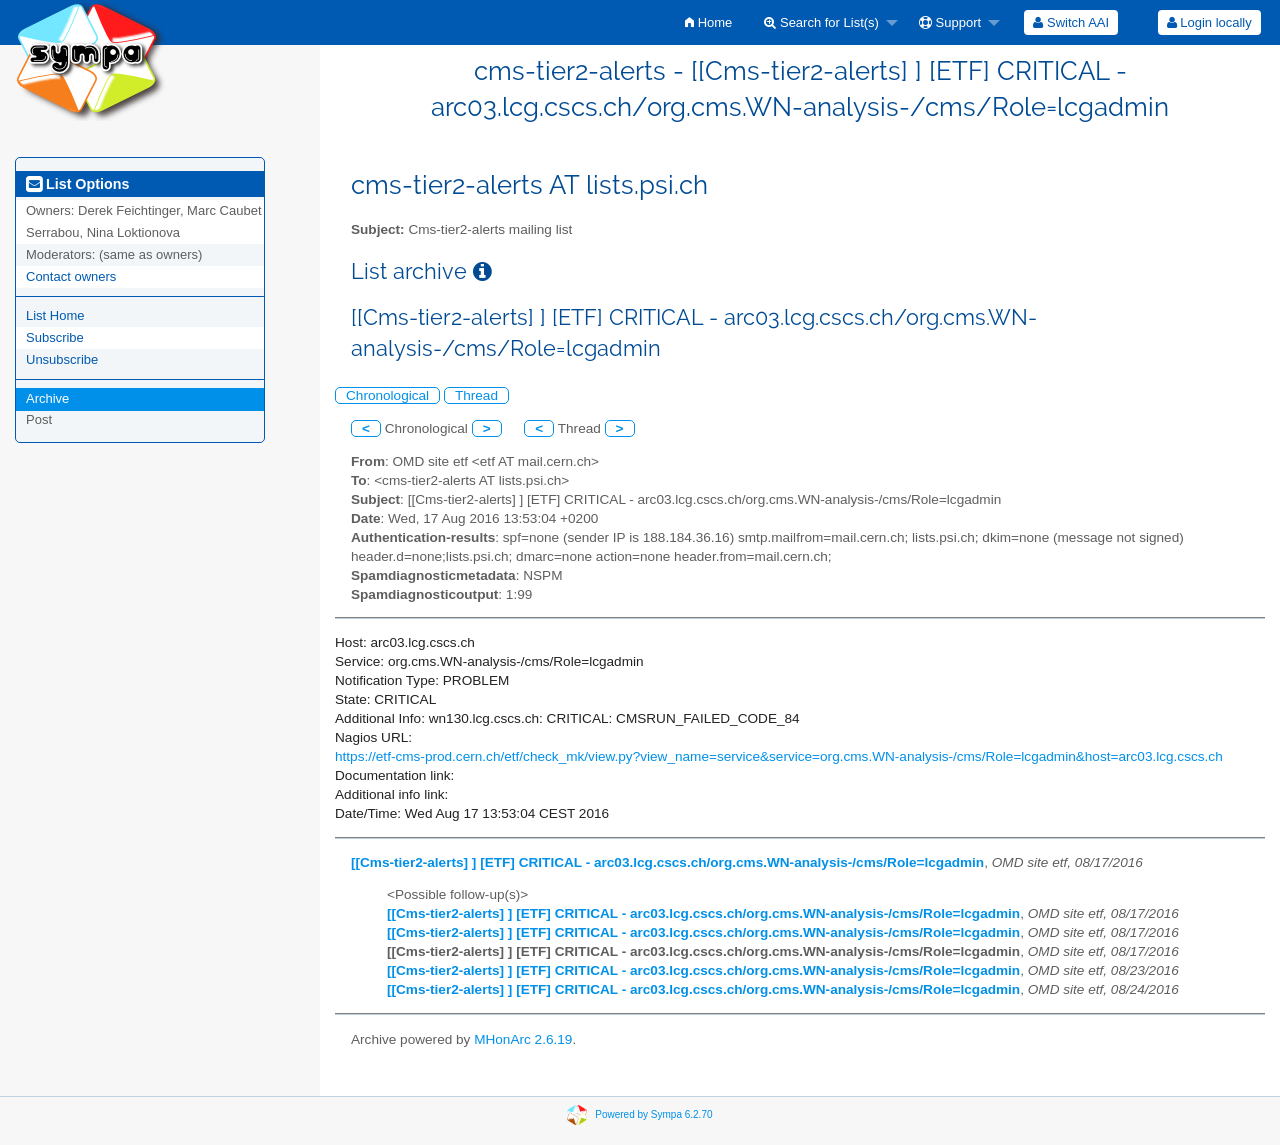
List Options (77, 184)
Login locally (1209, 22)
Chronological (387, 395)
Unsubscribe (62, 359)
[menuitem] (708, 22)
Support (950, 22)
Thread (476, 395)
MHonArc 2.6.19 (523, 1039)
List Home (55, 315)
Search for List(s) (821, 22)
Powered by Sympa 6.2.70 (653, 1114)
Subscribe (55, 337)
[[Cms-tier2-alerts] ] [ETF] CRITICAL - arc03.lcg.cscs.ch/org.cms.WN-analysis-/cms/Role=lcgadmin (667, 862)
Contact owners (71, 276)
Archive (47, 398)
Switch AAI (1071, 22)
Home (708, 22)
